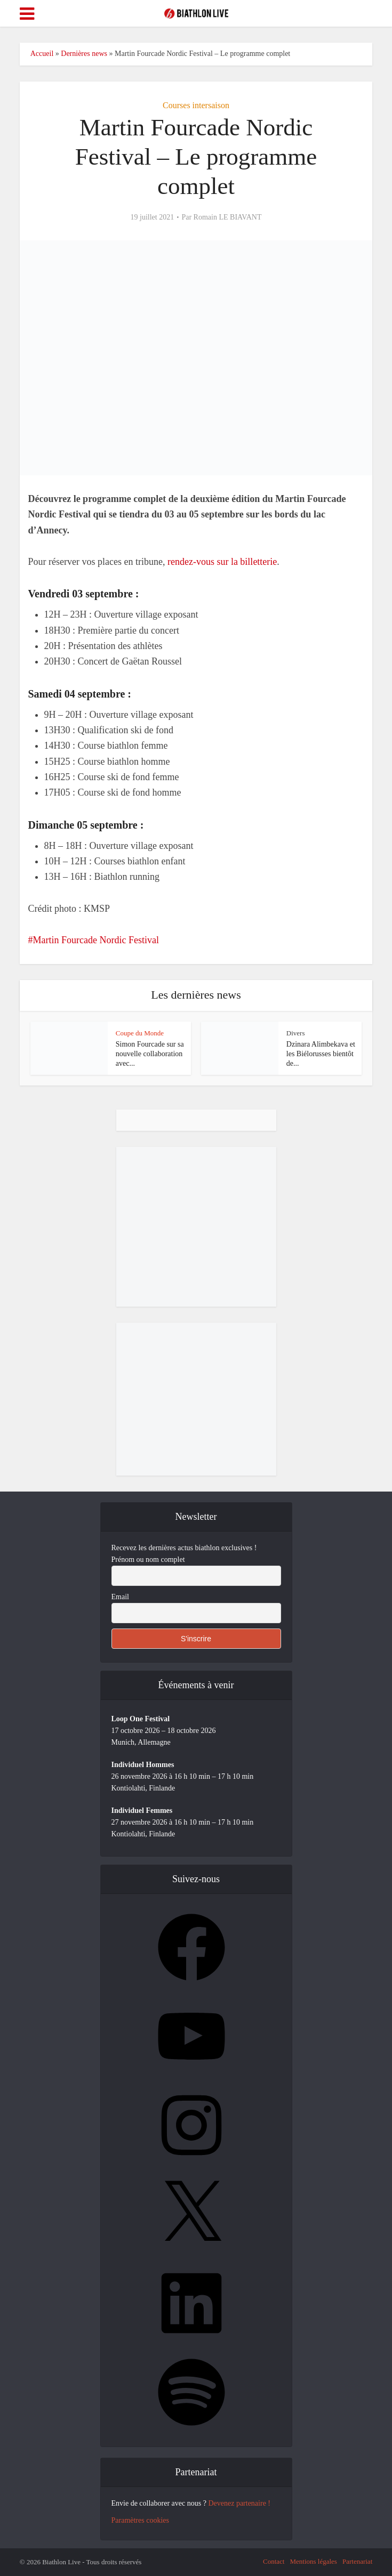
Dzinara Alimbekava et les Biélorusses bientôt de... (320, 1053)
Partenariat (357, 2561)
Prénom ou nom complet (148, 1560)
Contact (273, 2561)
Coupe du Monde (140, 1033)
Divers (295, 1033)
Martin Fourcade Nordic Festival (96, 940)
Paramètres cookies (140, 2520)
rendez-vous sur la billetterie (222, 561)
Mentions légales (313, 2561)
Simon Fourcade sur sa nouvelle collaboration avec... (150, 1053)
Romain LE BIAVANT (228, 217)
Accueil (42, 54)
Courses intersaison (196, 105)
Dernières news (84, 54)
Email (120, 1597)
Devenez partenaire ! (239, 2503)
